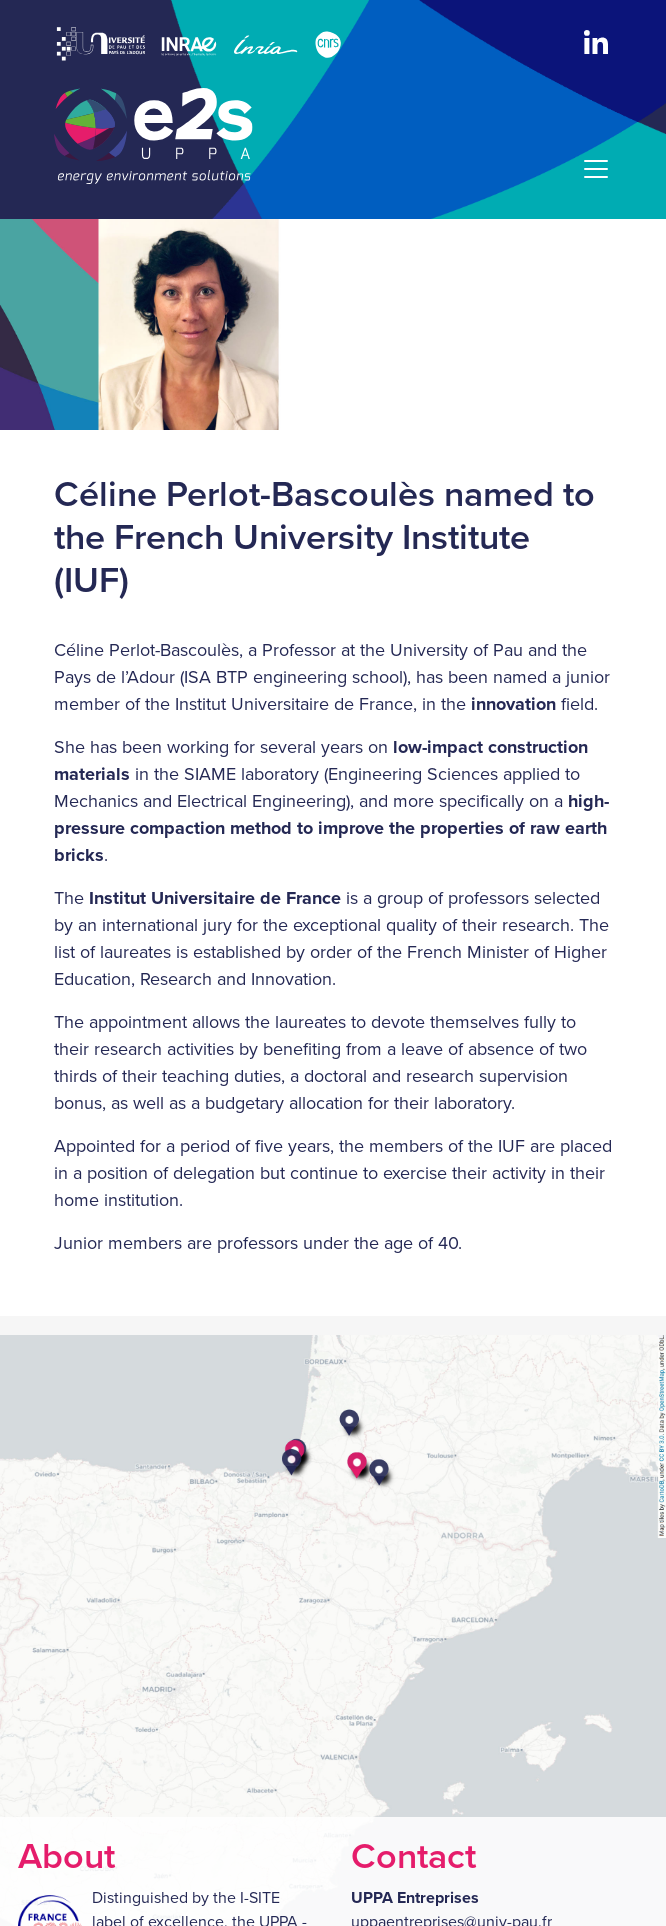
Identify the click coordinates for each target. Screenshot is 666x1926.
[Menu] (590, 169)
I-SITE (260, 1898)
